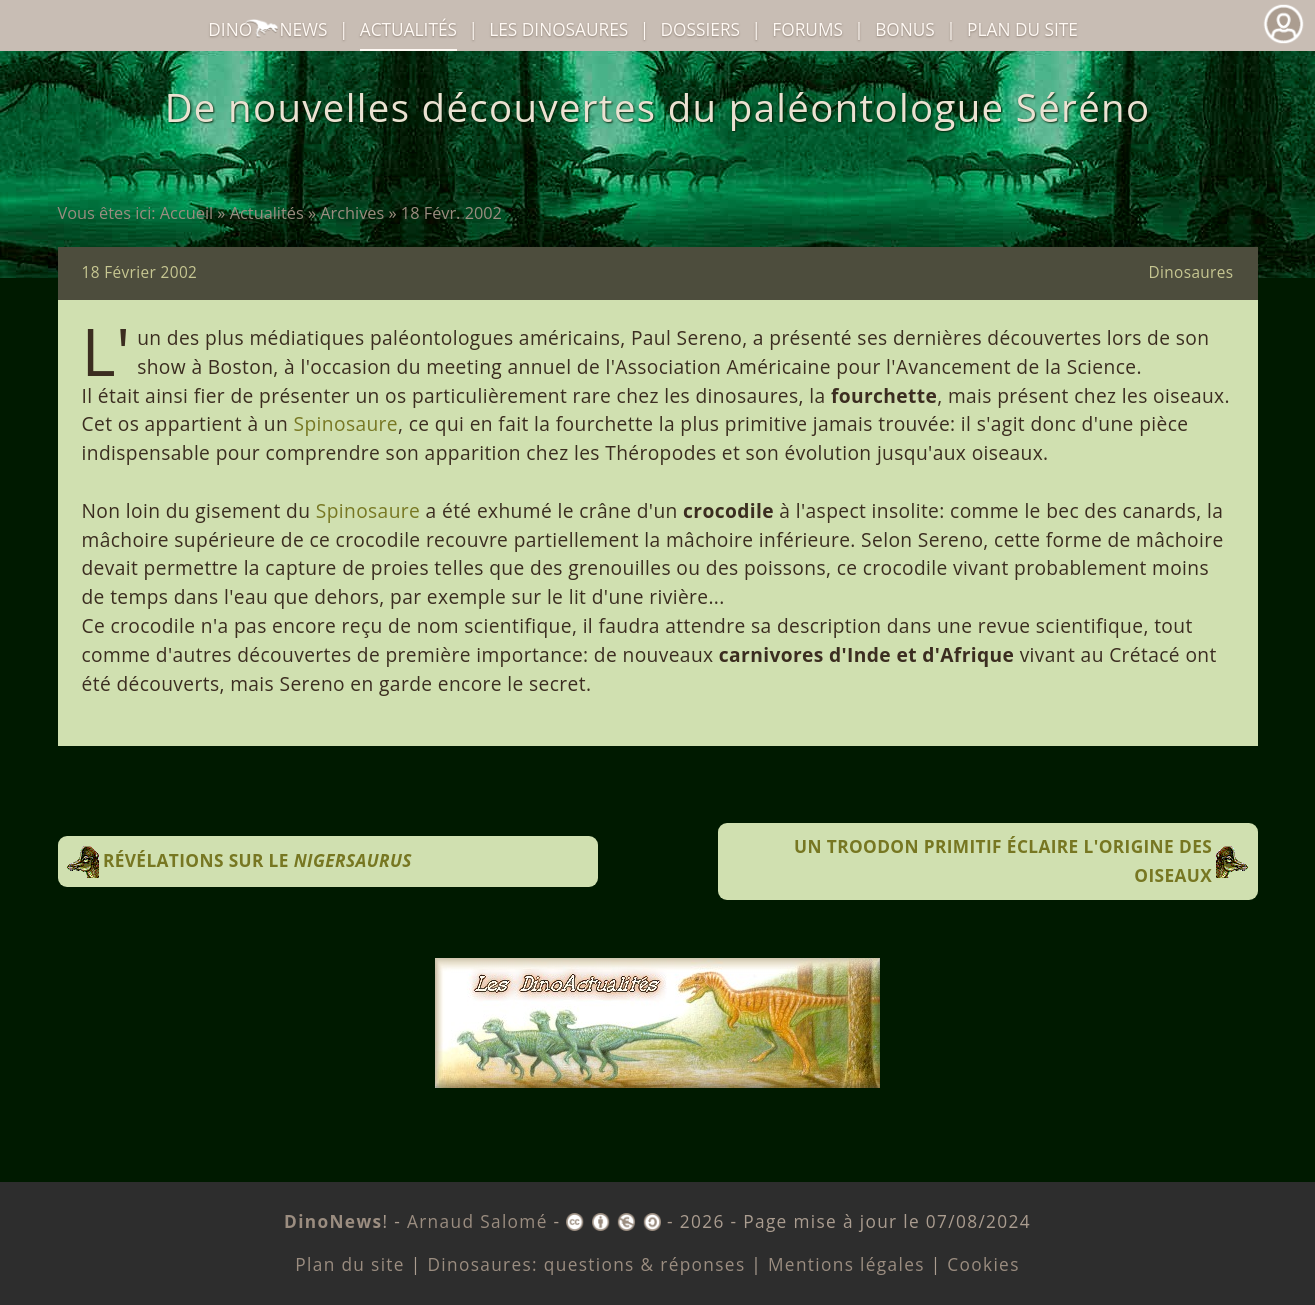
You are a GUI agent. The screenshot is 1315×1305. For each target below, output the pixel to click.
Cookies (983, 1264)
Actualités (267, 213)
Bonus (905, 29)
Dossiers (700, 29)
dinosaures (558, 29)
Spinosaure (346, 423)
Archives (352, 213)
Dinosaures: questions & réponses (586, 1264)
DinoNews (267, 29)
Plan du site (1022, 29)
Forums (807, 29)
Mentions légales (846, 1264)
